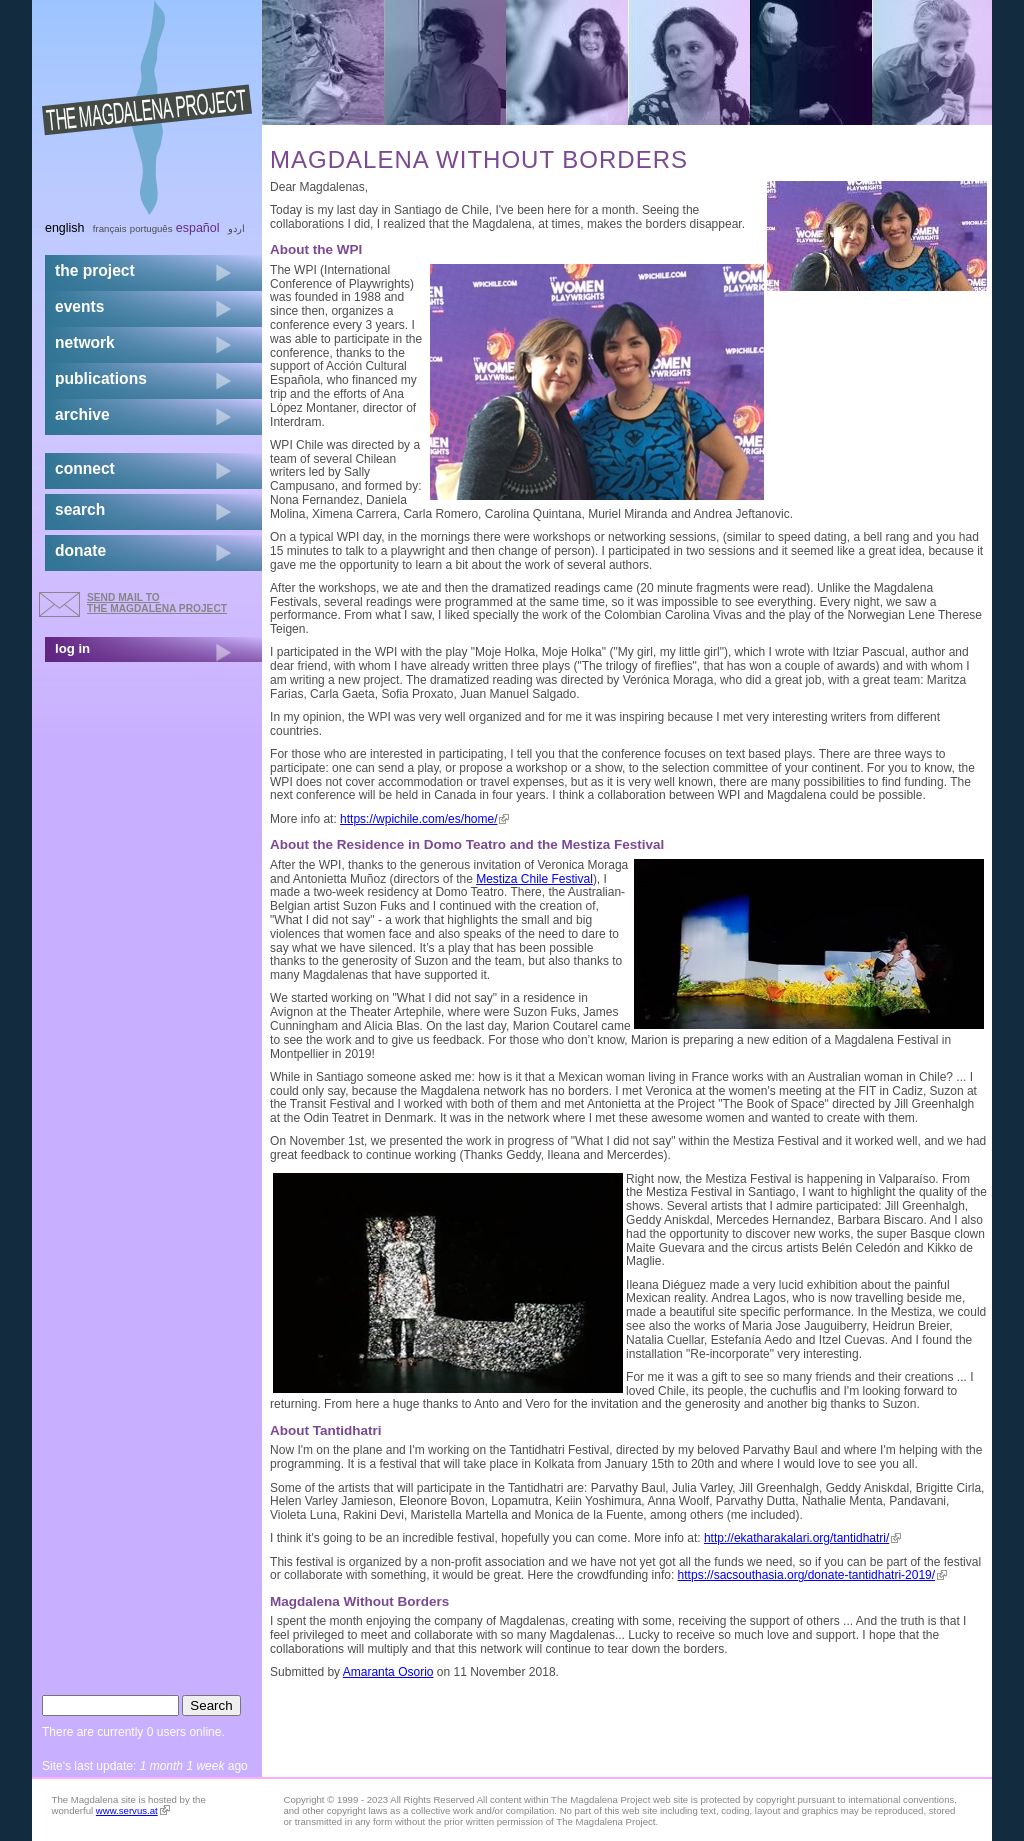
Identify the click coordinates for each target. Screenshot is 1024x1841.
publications (101, 378)
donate (80, 550)
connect (85, 468)
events (79, 306)
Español (198, 228)
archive (82, 414)
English (65, 228)
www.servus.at (133, 1810)
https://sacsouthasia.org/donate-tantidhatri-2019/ (813, 1575)
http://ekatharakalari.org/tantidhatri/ (802, 1538)
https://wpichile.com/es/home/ (424, 819)
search (80, 509)
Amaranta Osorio (388, 1672)
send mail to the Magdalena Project (157, 602)
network (85, 342)
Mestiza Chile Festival (534, 879)
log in (72, 648)
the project (95, 270)
